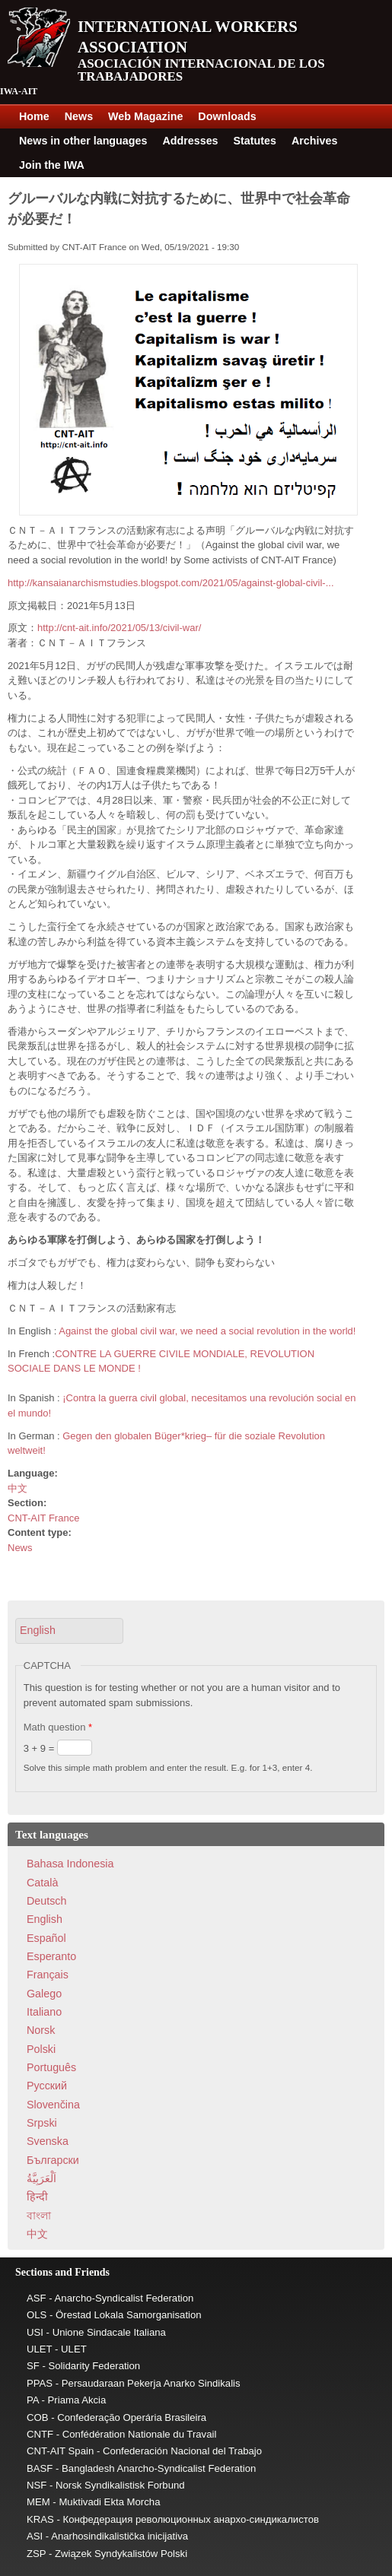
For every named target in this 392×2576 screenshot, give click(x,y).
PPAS (40, 2383)
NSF (36, 2485)
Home (34, 116)
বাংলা (39, 2216)
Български (53, 2160)
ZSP (36, 2553)
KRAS (40, 2519)
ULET (39, 2349)
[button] (69, 1630)
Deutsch (46, 1901)
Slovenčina (53, 2105)
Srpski (42, 2123)
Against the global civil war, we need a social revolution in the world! (207, 1331)
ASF (36, 2298)
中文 (17, 1488)
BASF (40, 2468)
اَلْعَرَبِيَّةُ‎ (41, 2178)
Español (46, 1938)
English (44, 1919)
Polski (41, 2049)
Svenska (48, 2141)
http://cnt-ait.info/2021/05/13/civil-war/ (119, 627)
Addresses (190, 141)
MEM (38, 2502)
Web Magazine (145, 116)
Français (48, 1974)
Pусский (47, 2086)
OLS (36, 2315)
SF (33, 2365)
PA (33, 2400)
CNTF (40, 2434)
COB (38, 2417)
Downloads (227, 116)
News (79, 116)
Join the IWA (51, 165)
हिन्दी (37, 2197)
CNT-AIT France (43, 1518)
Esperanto (51, 1956)
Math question (58, 1727)
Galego (44, 1994)
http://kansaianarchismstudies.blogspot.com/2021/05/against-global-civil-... (171, 582)
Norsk (41, 2030)
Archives (314, 141)
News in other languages (83, 141)
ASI (35, 2536)
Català (42, 1882)
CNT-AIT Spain (60, 2451)
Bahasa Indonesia (70, 1863)
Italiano (44, 2012)
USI (35, 2332)
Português (51, 2067)
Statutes (255, 141)
